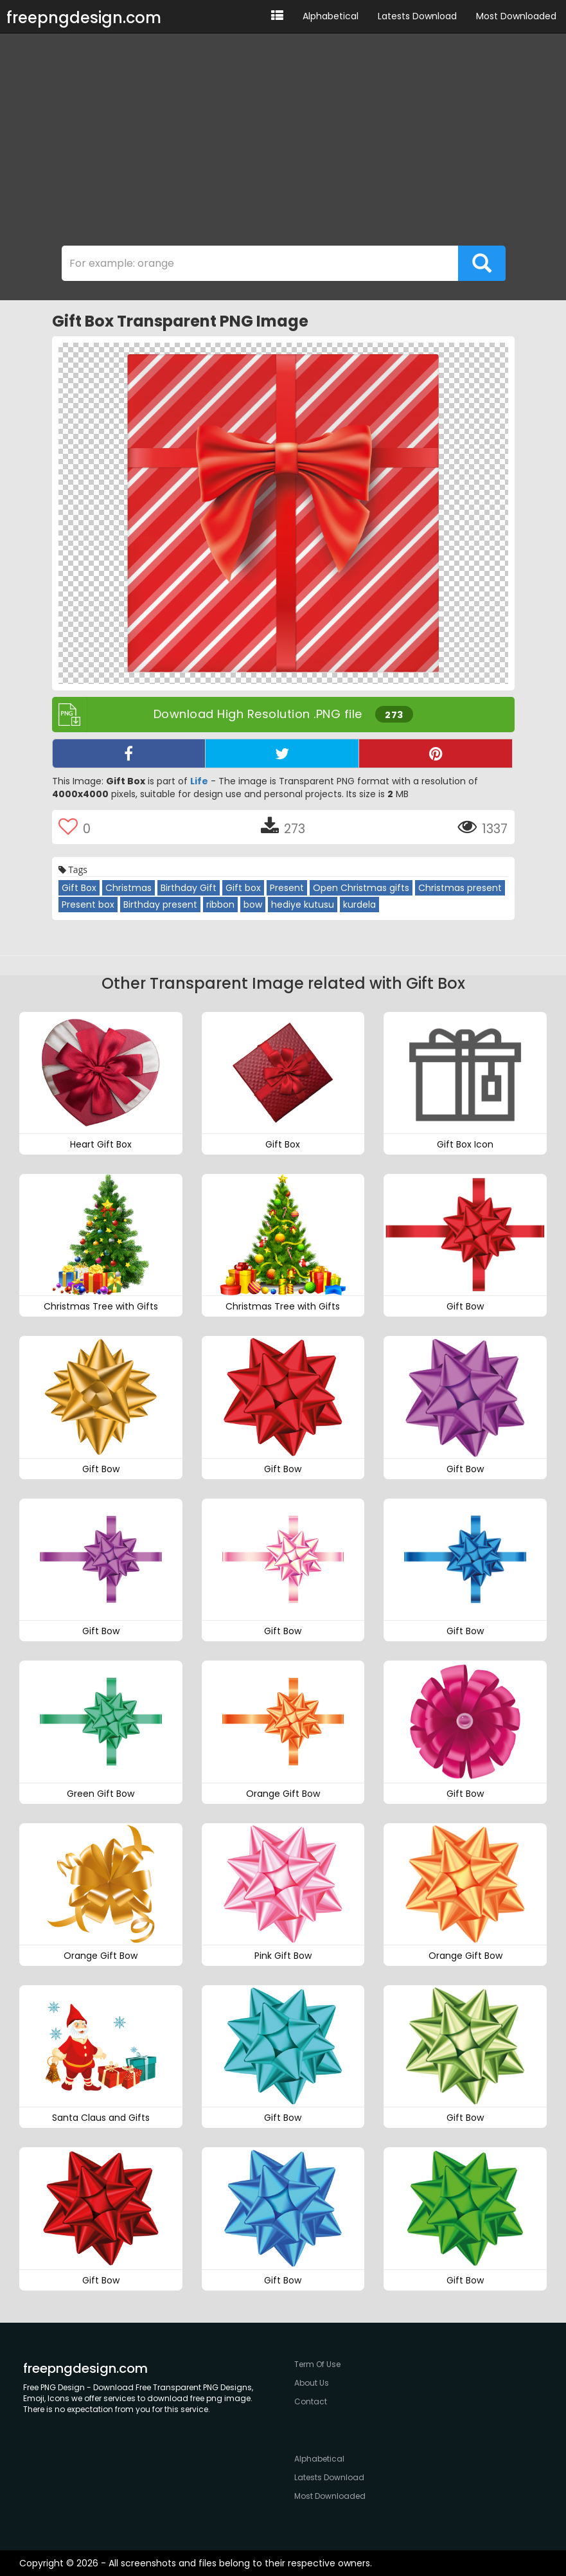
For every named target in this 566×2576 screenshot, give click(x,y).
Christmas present (460, 887)
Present (287, 887)
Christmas (128, 887)
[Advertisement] (283, 143)
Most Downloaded (516, 16)
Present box (88, 904)
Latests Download (417, 16)
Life (199, 781)
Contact (310, 2401)
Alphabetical (330, 16)
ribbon (220, 904)
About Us (311, 2382)
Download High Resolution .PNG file (232, 714)
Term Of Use (317, 2364)
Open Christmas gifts (361, 887)
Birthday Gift (189, 887)
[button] (277, 16)
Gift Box (79, 887)
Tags (72, 869)
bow (252, 904)
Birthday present (160, 904)
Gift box (243, 887)
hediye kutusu (302, 904)
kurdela (359, 904)
